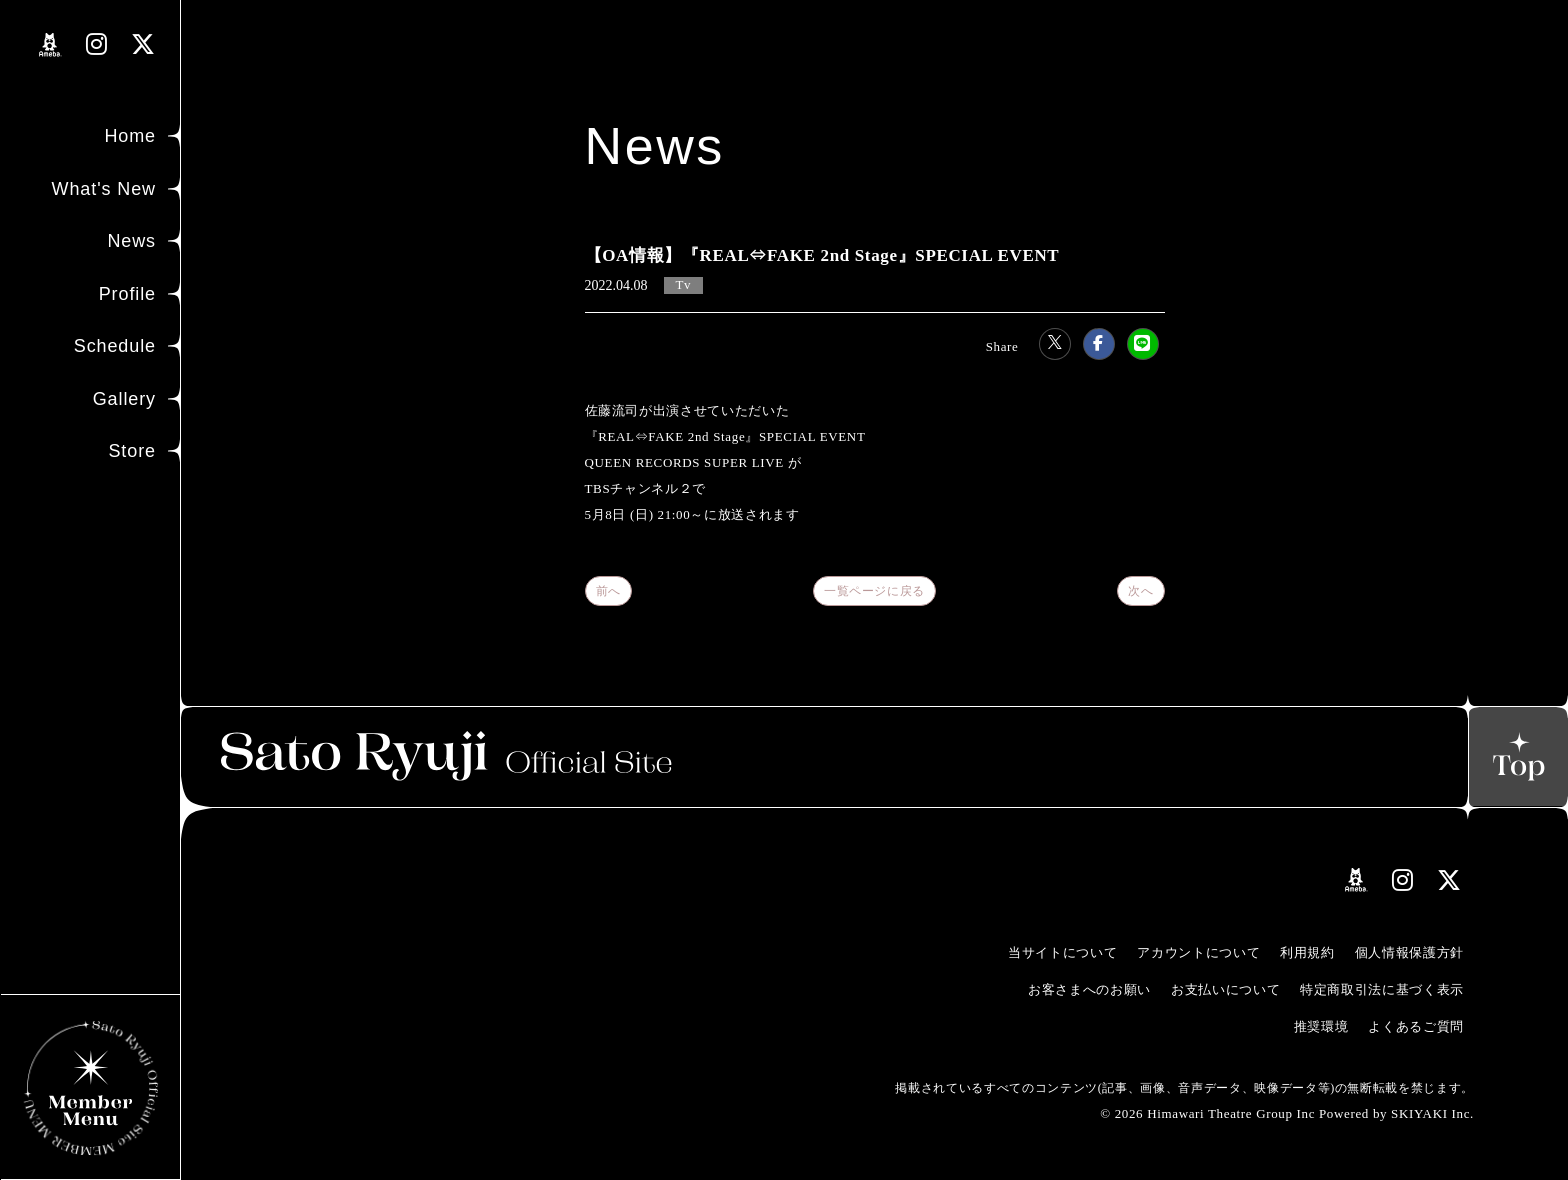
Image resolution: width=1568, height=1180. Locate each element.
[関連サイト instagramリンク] (97, 44)
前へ (608, 591)
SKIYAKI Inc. (1432, 1113)
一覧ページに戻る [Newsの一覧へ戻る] (874, 591)
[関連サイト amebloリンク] (50, 45)
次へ (1140, 591)
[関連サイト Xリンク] (143, 44)
